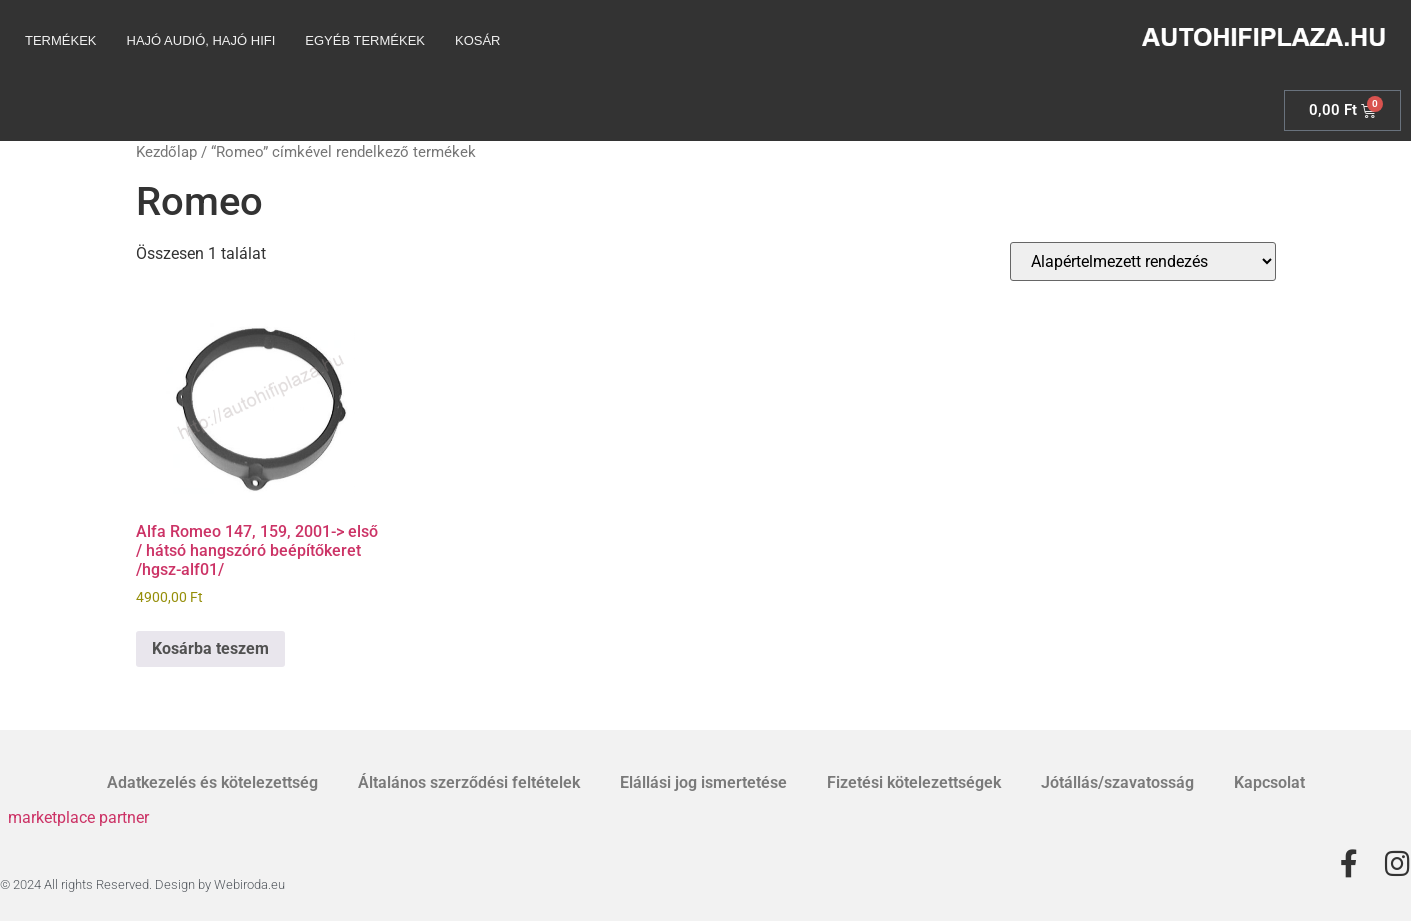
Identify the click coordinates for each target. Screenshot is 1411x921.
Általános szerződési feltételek (469, 782)
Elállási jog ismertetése (703, 782)
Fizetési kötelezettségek (914, 782)
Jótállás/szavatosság (1117, 782)
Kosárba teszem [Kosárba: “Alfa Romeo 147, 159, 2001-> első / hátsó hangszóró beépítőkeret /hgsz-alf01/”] (210, 648)
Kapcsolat (1269, 782)
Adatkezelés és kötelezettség (212, 782)
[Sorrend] (1143, 261)
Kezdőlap (166, 152)
